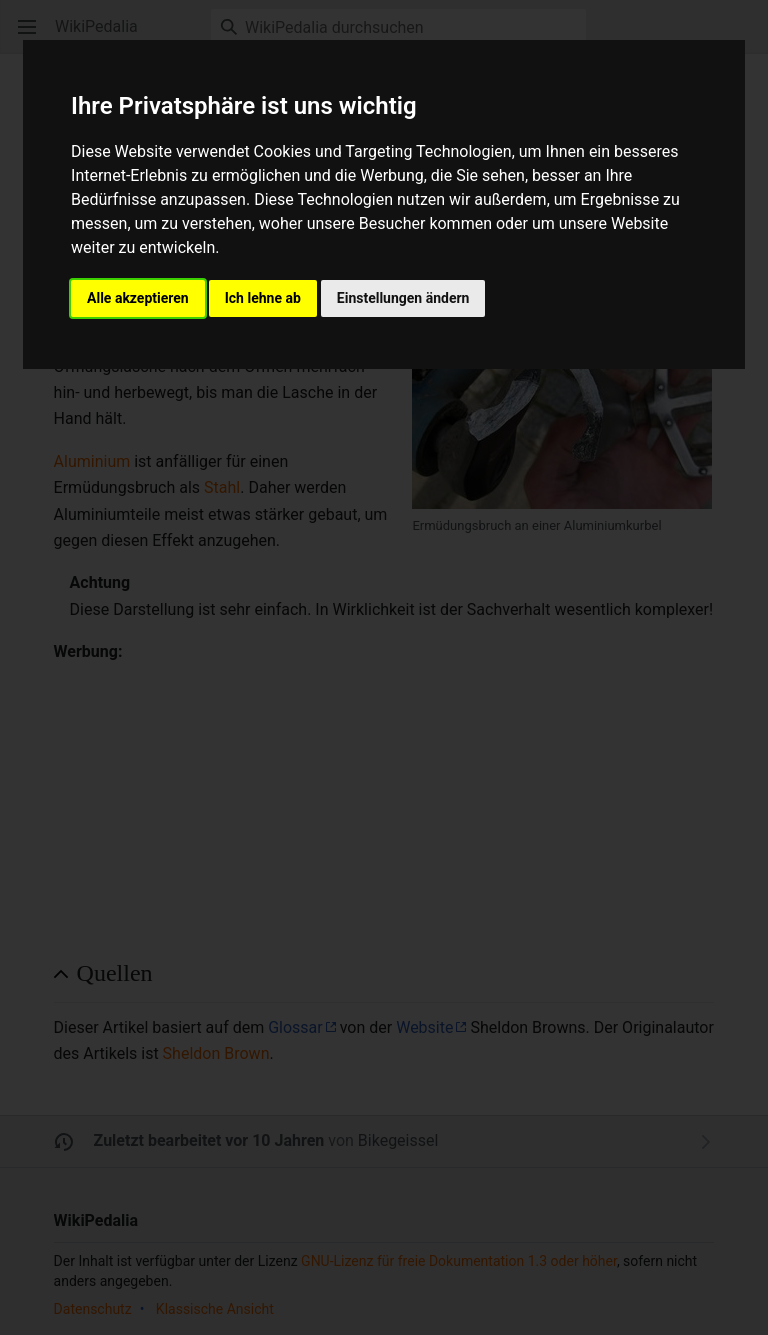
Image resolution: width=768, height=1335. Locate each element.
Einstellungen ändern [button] (403, 298)
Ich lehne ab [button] (263, 298)
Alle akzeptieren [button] (138, 298)
